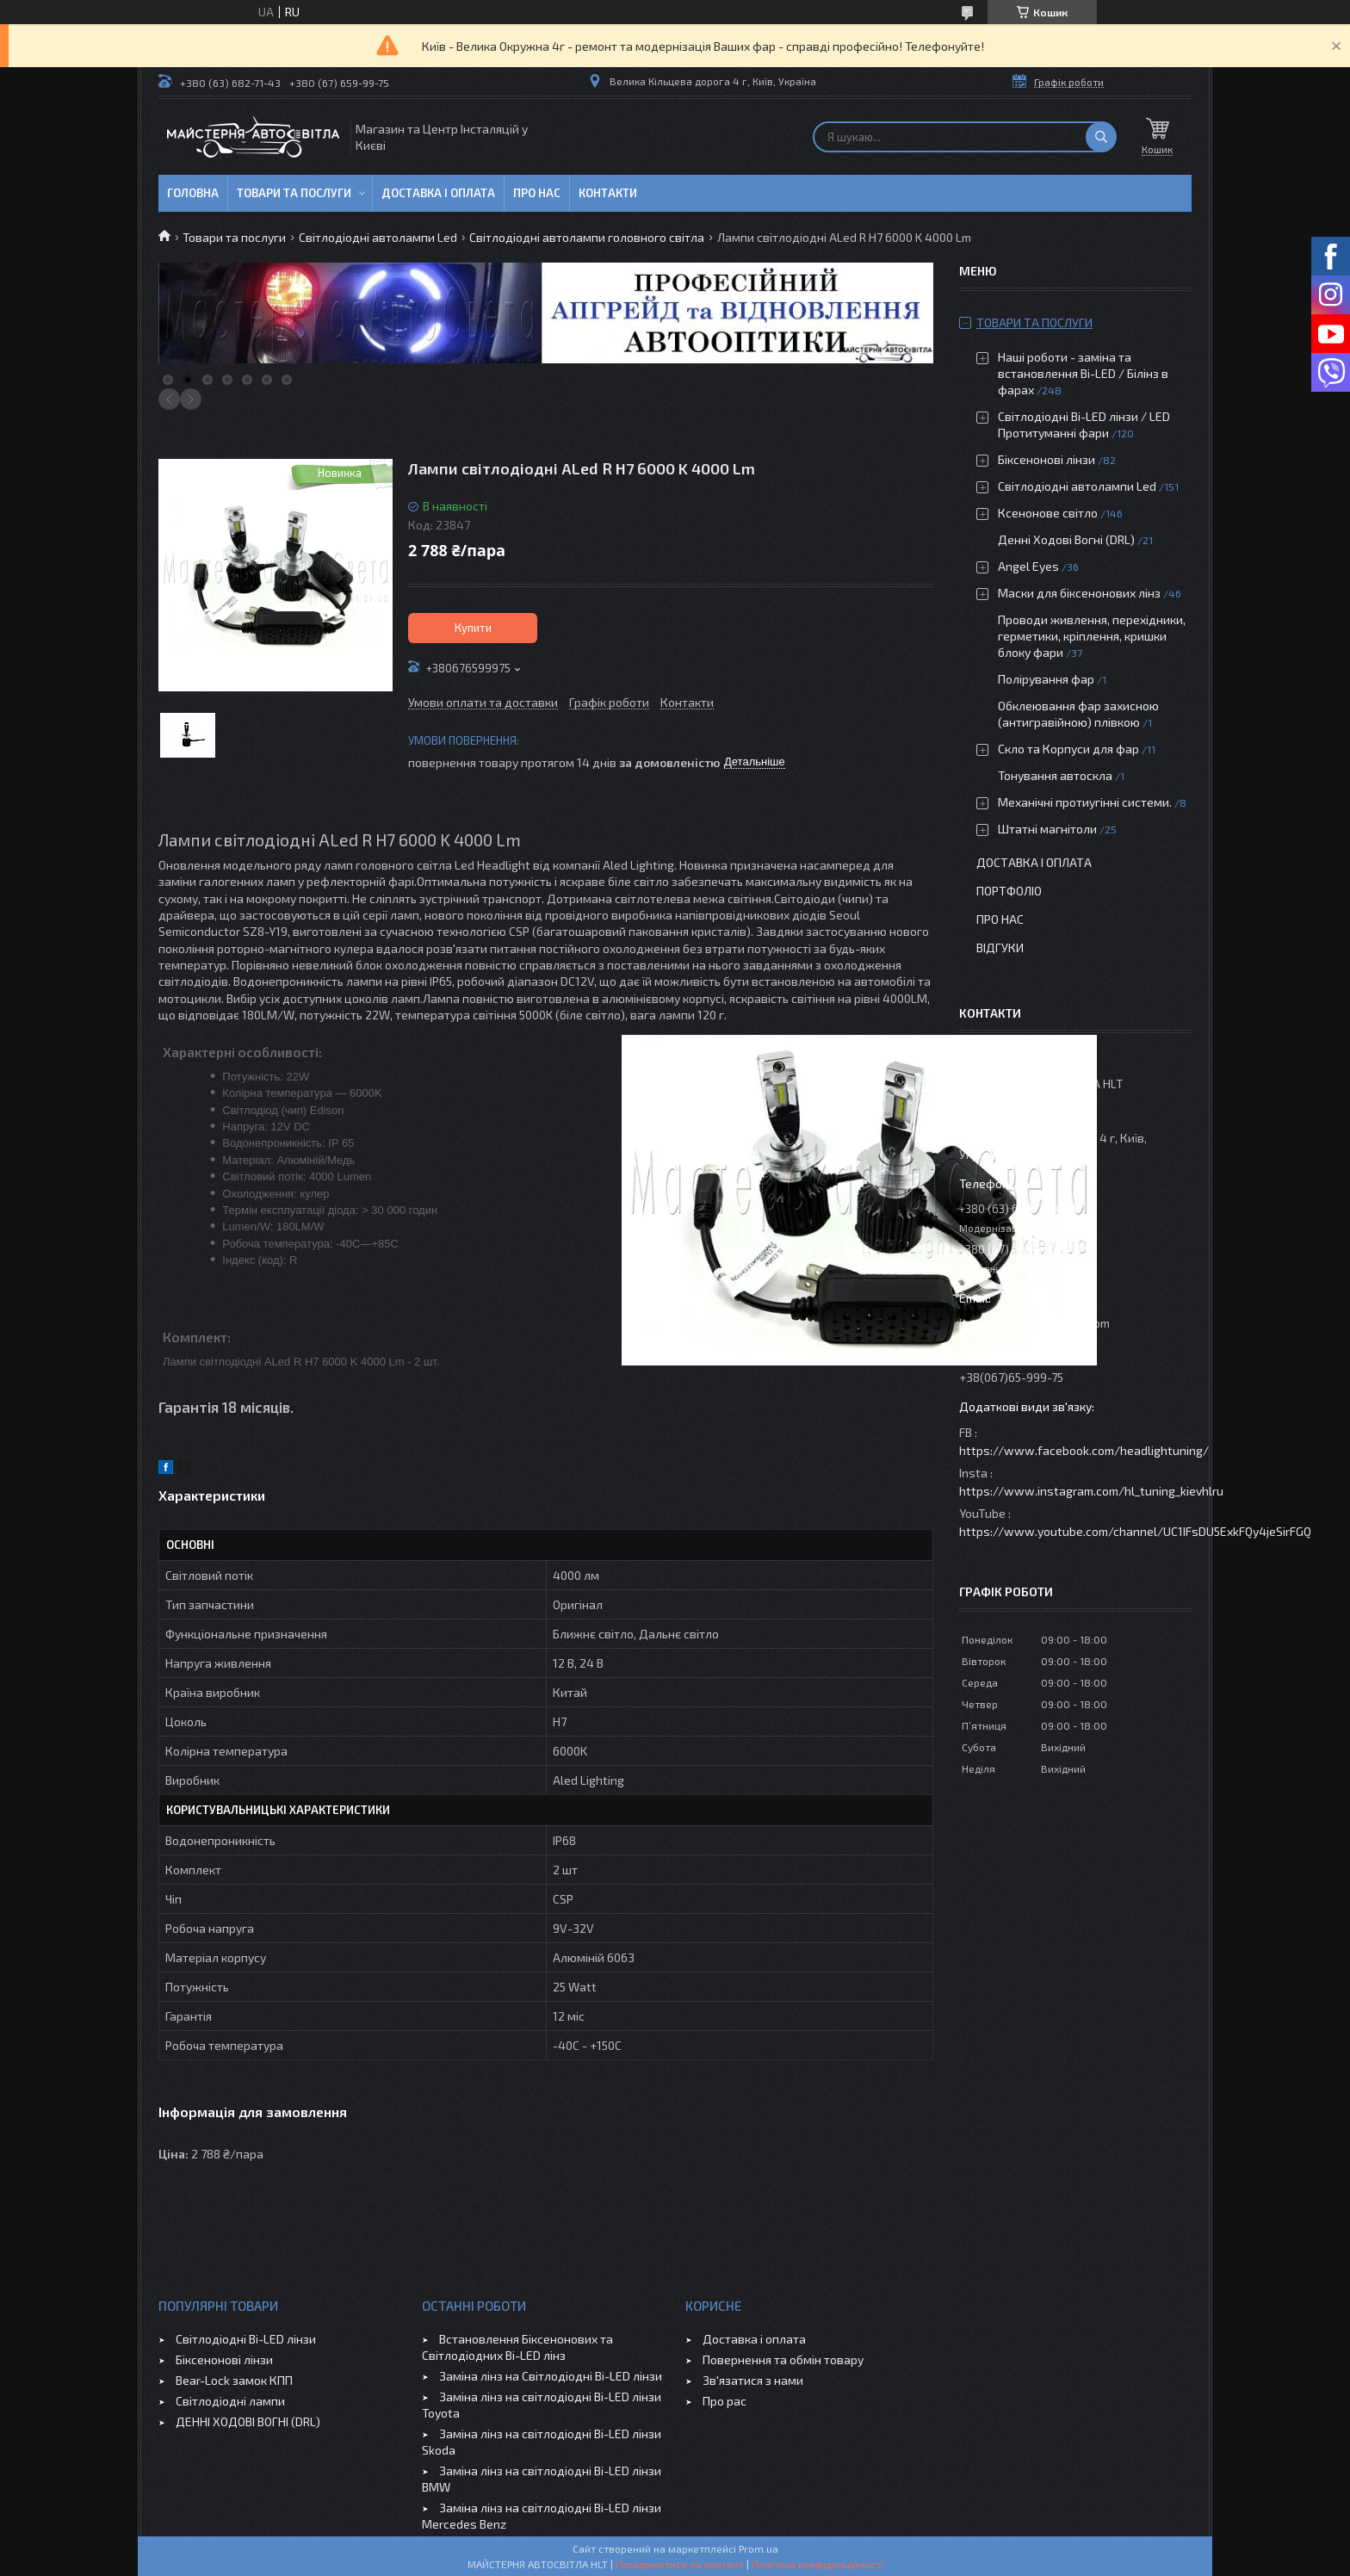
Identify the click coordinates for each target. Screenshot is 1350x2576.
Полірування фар (1046, 679)
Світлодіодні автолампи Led (378, 237)
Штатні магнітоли (1047, 828)
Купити (473, 628)
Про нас (536, 193)
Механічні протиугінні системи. (1085, 802)
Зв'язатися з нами (753, 2380)
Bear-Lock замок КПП (234, 2380)
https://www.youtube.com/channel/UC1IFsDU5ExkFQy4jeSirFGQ (1135, 1531)
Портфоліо (1009, 890)
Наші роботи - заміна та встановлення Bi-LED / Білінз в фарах (1083, 373)
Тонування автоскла (1055, 775)
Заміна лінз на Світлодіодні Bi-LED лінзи (550, 2376)
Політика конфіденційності (817, 2564)
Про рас (724, 2400)
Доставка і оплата (438, 193)
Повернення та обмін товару (783, 2359)
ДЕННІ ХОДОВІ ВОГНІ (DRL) (248, 2421)
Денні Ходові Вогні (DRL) (1066, 539)
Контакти (608, 193)
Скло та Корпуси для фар (1068, 748)
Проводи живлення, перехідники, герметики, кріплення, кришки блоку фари (1092, 635)
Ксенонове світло (1048, 512)
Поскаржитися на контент (680, 2564)
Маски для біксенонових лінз (1079, 592)
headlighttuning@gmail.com (1034, 1323)
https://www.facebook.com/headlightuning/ (1084, 1450)
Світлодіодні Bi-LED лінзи (246, 2338)
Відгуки (1000, 947)
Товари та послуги (294, 193)
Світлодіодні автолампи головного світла (586, 237)
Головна (193, 193)
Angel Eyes (1028, 566)
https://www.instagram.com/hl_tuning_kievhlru (1091, 1490)
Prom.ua (758, 2548)
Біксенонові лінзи (1046, 459)
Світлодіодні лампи (230, 2400)
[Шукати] (1101, 136)
